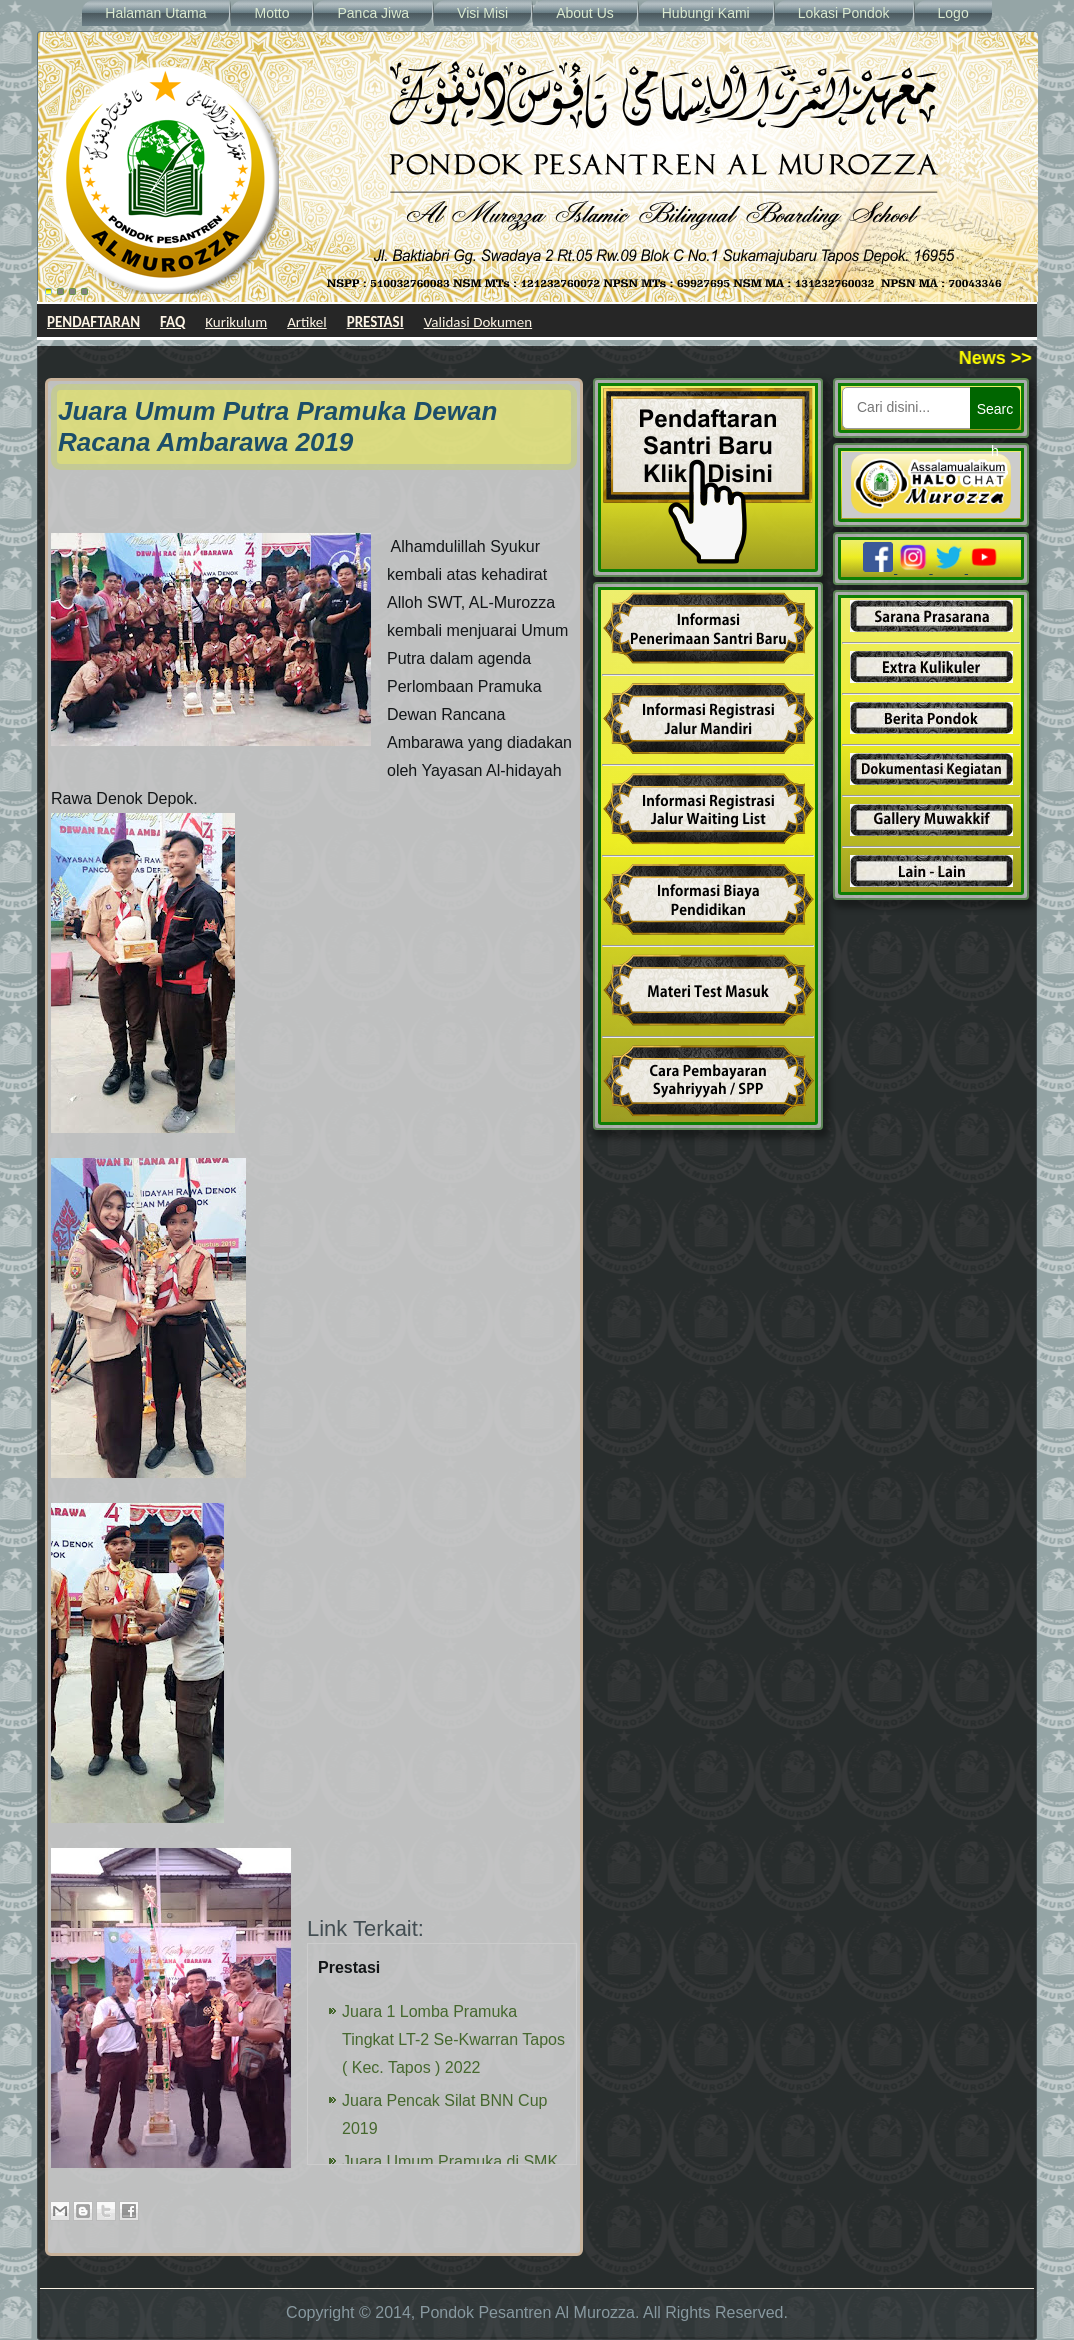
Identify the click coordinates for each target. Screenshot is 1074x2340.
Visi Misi (482, 13)
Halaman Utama (155, 13)
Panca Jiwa (373, 13)
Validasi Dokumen (478, 322)
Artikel (307, 322)
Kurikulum (236, 322)
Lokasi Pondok (844, 13)
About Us (585, 13)
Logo (953, 13)
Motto (271, 13)
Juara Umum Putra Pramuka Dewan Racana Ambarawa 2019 (277, 426)
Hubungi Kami (706, 13)
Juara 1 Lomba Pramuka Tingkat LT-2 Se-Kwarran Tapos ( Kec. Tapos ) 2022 (453, 2039)
